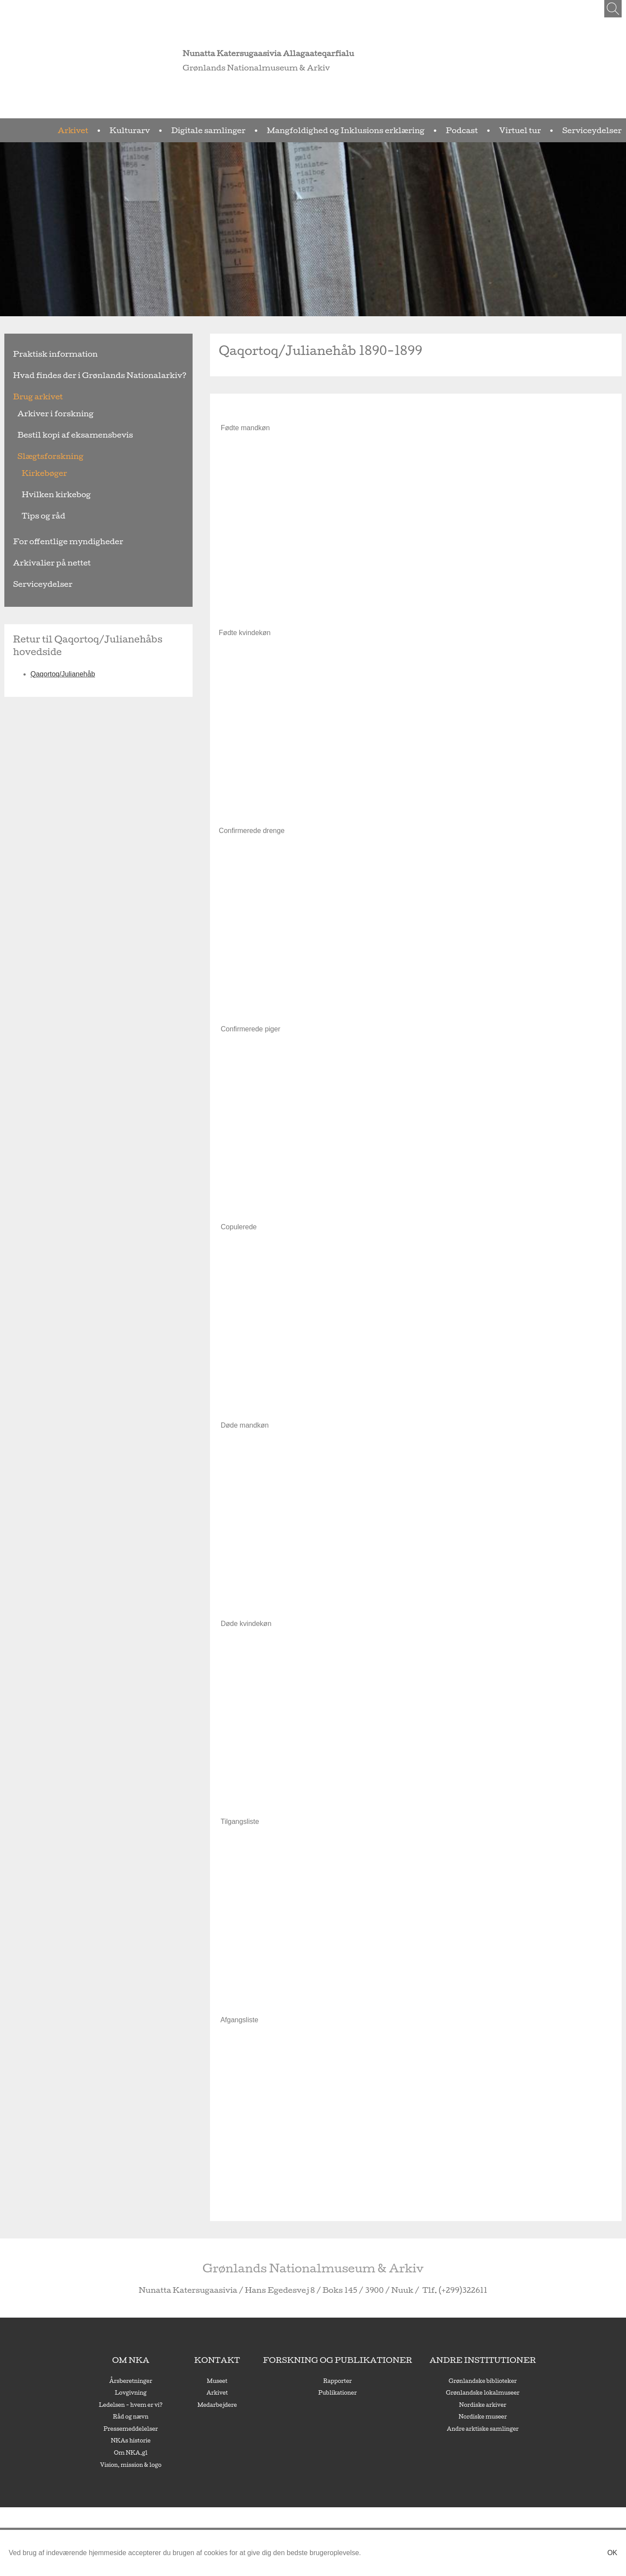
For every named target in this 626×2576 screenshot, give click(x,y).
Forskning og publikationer (336, 2360)
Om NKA (171, 2360)
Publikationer (336, 2392)
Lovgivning (171, 2392)
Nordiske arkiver (446, 2404)
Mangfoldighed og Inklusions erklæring (415, 130)
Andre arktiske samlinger (446, 2428)
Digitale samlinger (314, 130)
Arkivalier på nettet (40, 562)
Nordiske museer (446, 2416)
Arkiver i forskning (44, 413)
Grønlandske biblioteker (446, 2380)
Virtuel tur (546, 130)
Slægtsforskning (40, 456)
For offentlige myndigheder (51, 541)
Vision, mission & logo (171, 2464)
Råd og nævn (171, 2416)
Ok (612, 2552)
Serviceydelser (601, 130)
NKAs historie (171, 2440)
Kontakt (242, 2360)
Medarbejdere (242, 2404)
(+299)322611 (420, 2290)
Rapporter (336, 2380)
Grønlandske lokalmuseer (447, 2392)
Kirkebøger (37, 473)
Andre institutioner (446, 2360)
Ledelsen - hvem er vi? (171, 2404)
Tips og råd (37, 515)
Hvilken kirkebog (46, 494)
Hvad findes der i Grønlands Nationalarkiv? (74, 375)
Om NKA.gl (171, 2452)
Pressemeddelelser (171, 2428)
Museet (242, 2380)
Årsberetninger (171, 2380)
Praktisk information (41, 354)
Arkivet (211, 130)
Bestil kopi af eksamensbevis (57, 434)
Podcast (502, 130)
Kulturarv (255, 130)
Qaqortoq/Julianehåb (62, 661)
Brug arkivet (30, 396)
